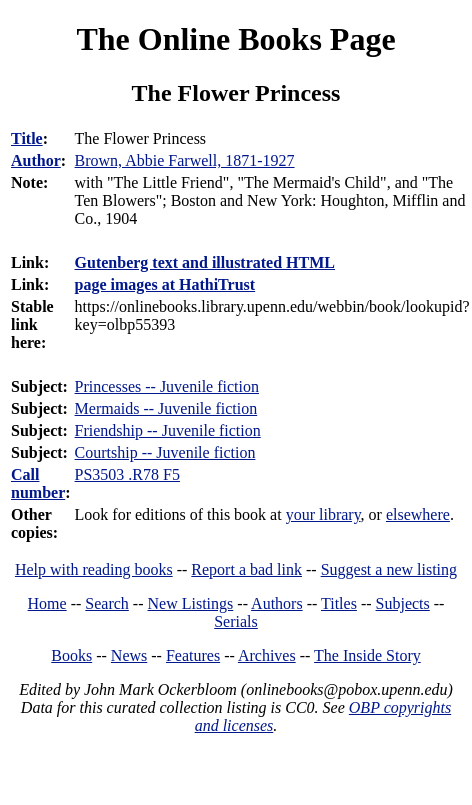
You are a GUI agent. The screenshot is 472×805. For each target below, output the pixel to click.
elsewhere (418, 514)
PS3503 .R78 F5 (127, 474)
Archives (267, 655)
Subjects (403, 603)
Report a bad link (246, 569)
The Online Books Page (235, 39)
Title (27, 138)
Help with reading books (94, 569)
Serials (236, 621)
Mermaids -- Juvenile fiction (166, 408)
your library (323, 514)
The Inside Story (367, 655)
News (129, 655)
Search (107, 603)
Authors (277, 603)
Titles (339, 603)
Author (36, 160)
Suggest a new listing (389, 569)
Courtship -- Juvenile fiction (165, 452)
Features (193, 655)
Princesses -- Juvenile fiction (167, 386)
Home (47, 603)
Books (71, 655)
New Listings (191, 603)
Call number (38, 483)
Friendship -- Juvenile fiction (168, 430)
